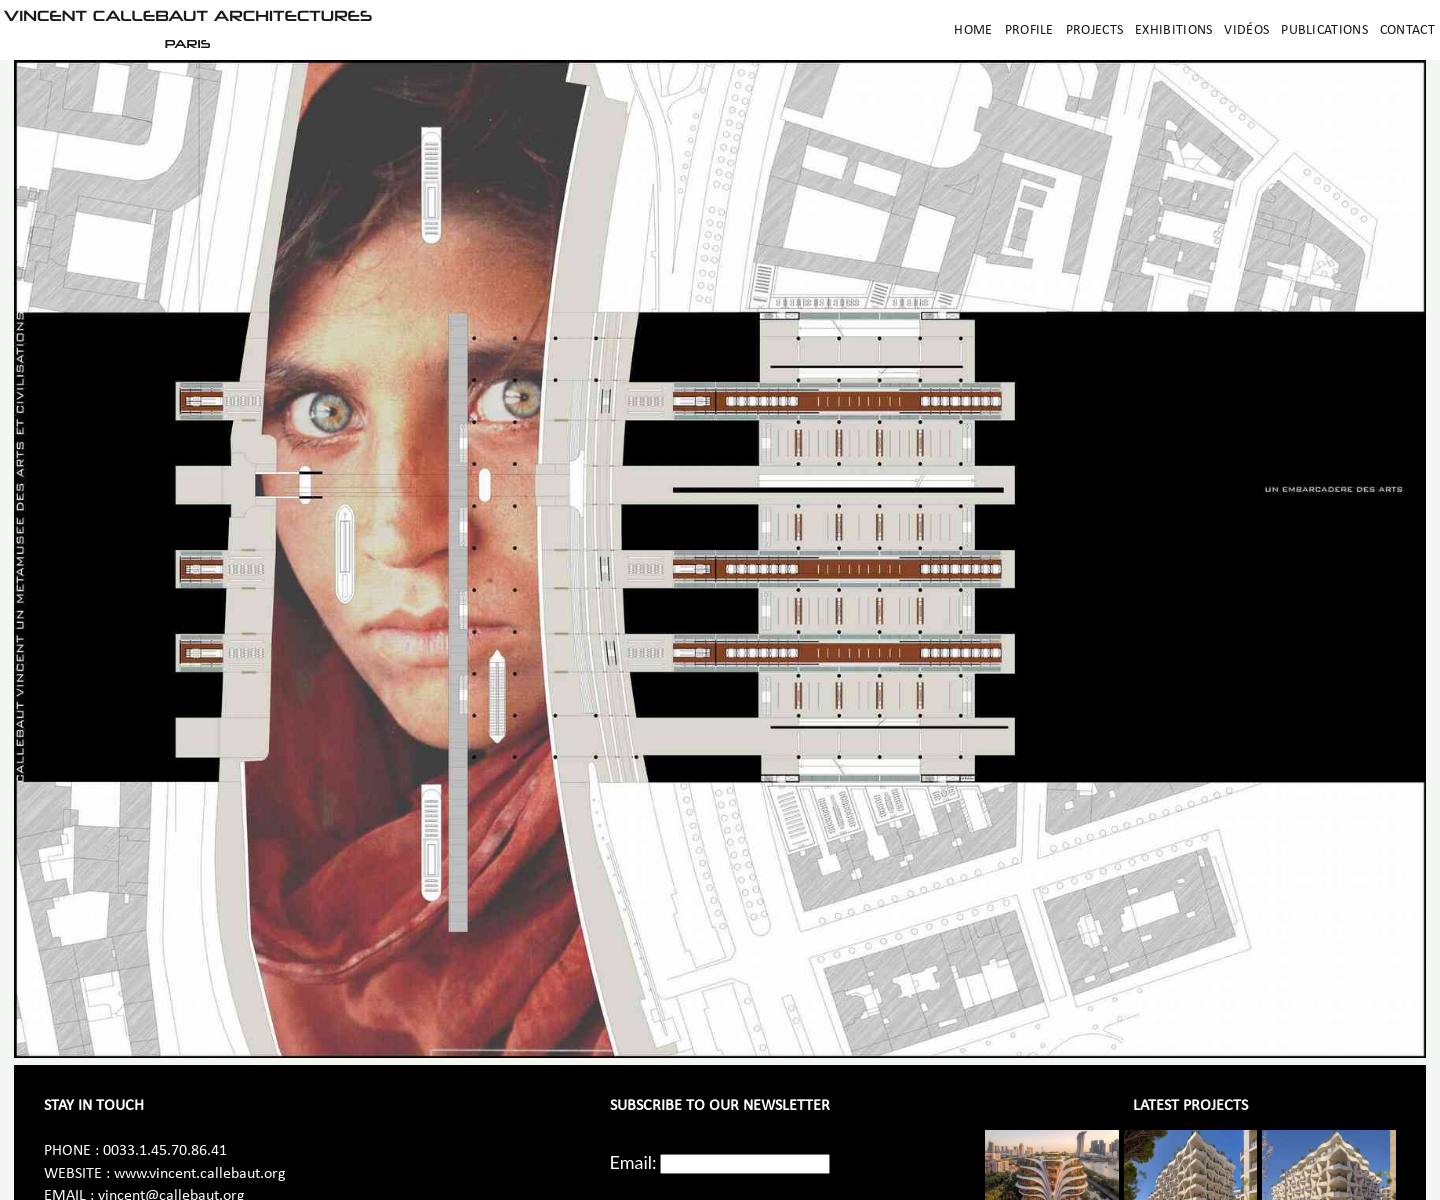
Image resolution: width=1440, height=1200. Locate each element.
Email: (633, 1162)
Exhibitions (1173, 30)
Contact (1407, 30)
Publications (1324, 30)
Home (973, 30)
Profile (1029, 30)
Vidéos (1246, 30)
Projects (1094, 30)
